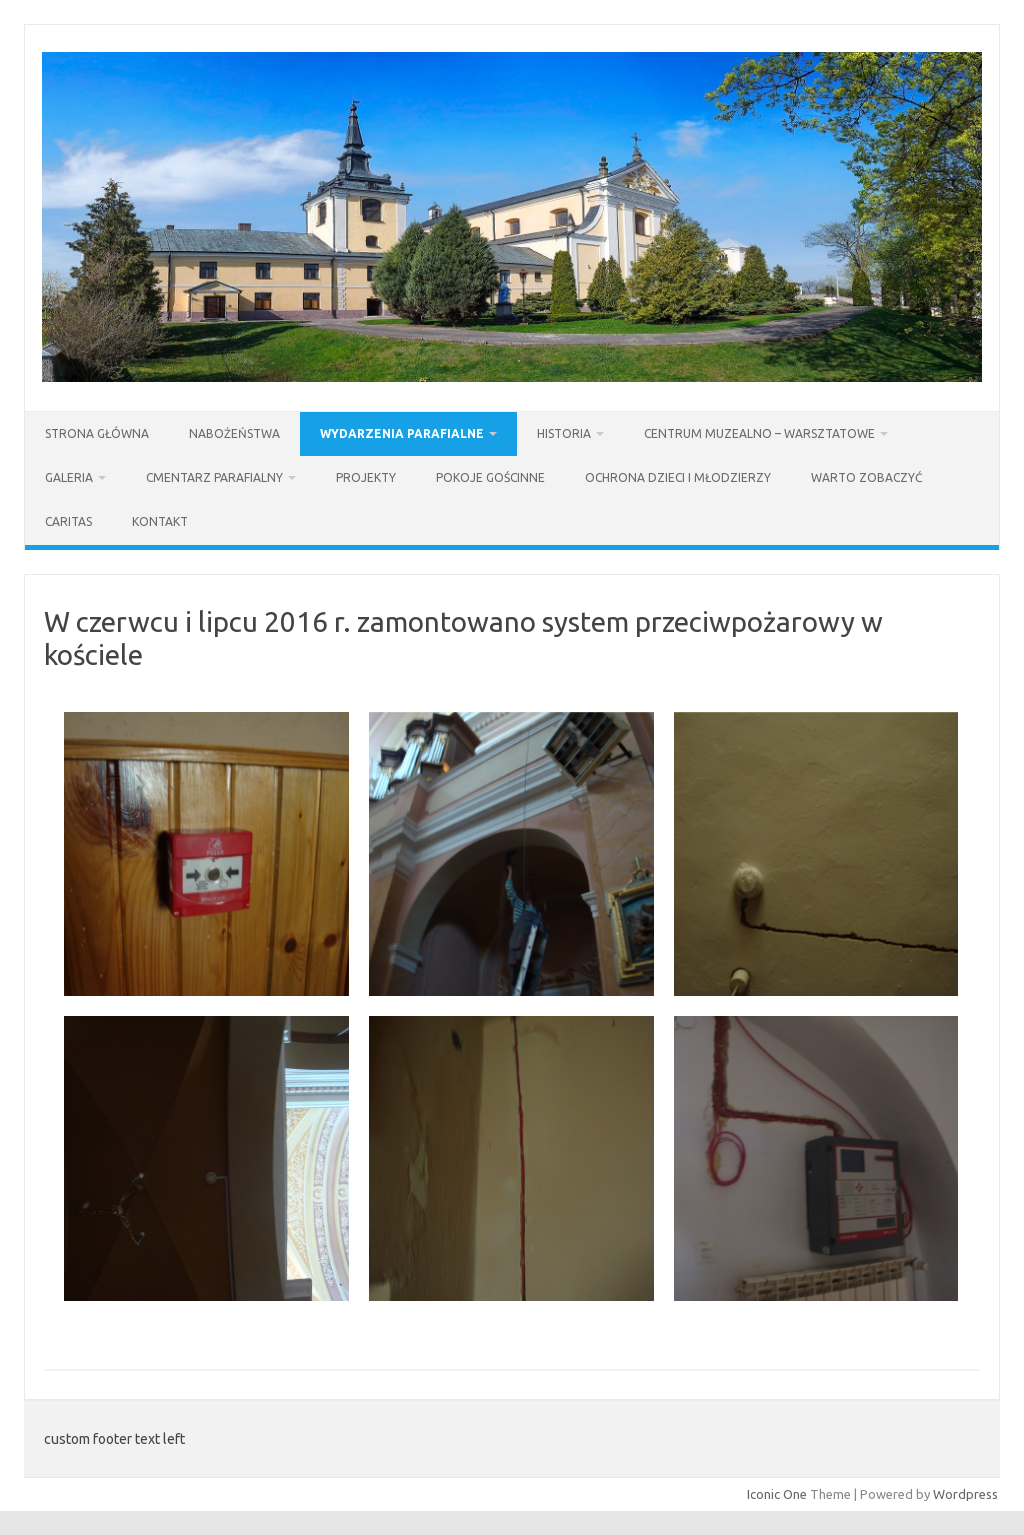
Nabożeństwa (234, 433)
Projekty (366, 477)
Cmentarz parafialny (214, 477)
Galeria (69, 477)
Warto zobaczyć (866, 477)
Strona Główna (97, 433)
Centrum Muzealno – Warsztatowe (759, 433)
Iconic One (777, 1494)
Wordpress (965, 1494)
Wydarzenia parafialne (402, 433)
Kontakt (160, 521)
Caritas (68, 521)
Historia (564, 433)
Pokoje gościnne (490, 477)
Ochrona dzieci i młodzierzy (678, 477)
